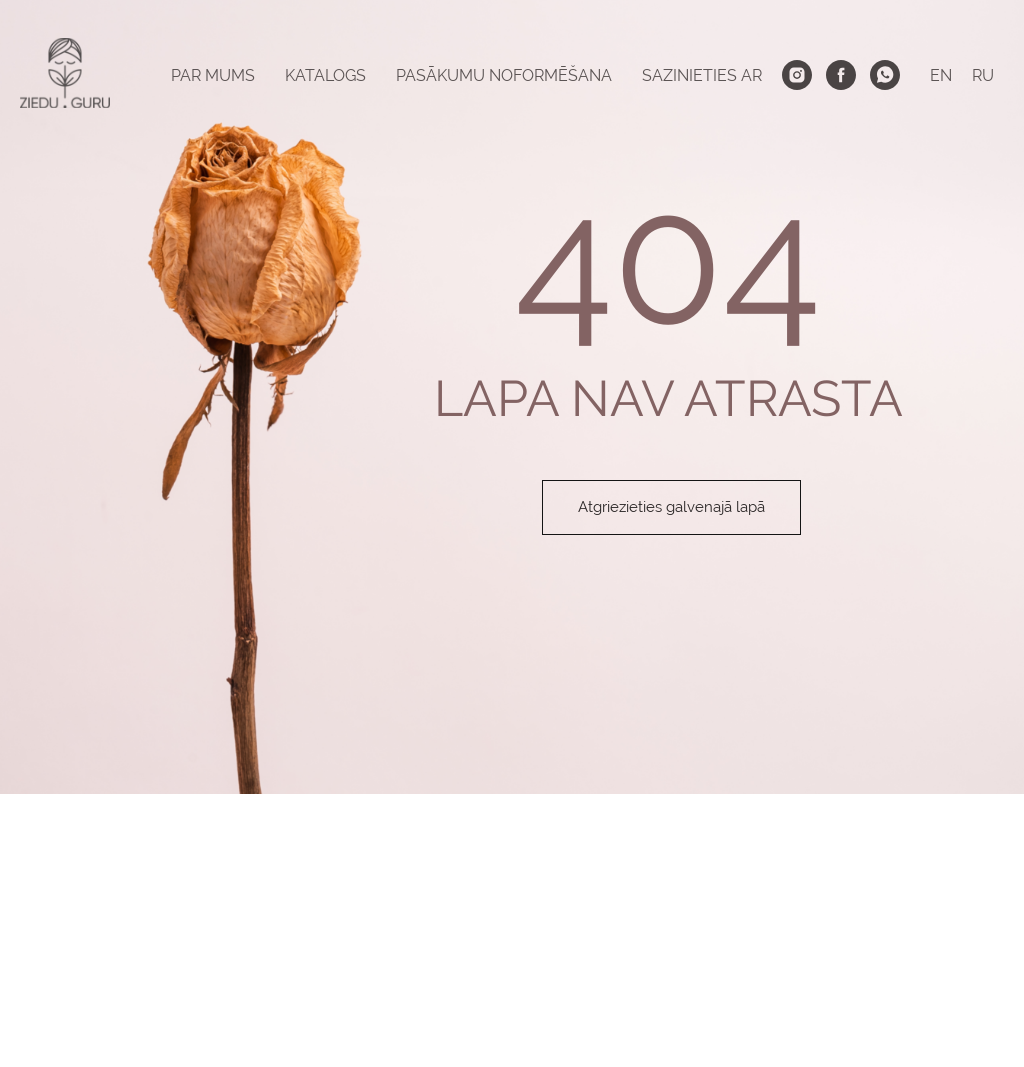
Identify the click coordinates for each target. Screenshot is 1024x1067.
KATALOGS (325, 75)
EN (941, 75)
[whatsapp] (885, 75)
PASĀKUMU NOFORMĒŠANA (504, 75)
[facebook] (841, 75)
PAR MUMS (213, 75)
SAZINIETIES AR (702, 75)
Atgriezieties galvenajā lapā (671, 507)
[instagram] (797, 75)
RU (983, 75)
